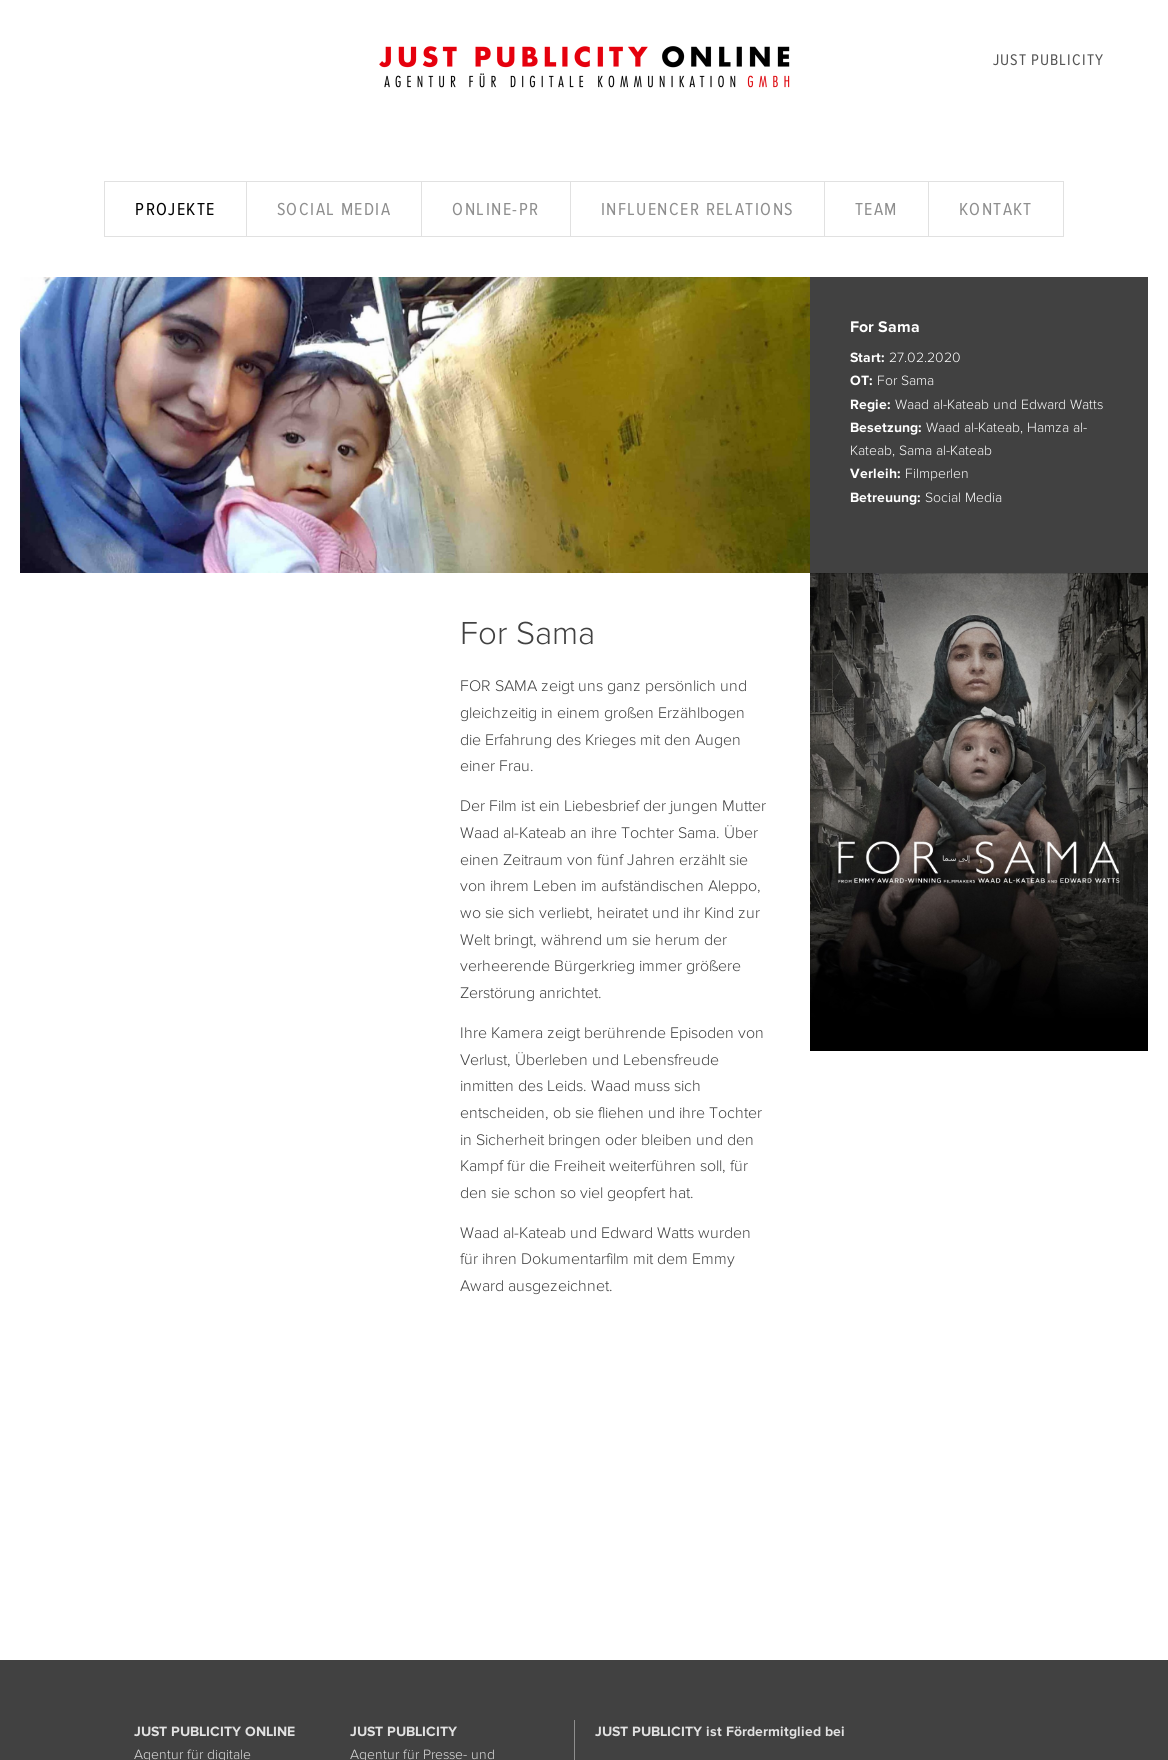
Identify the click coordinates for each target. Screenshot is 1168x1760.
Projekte (175, 209)
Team (876, 209)
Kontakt (996, 209)
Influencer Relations (697, 209)
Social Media (334, 209)
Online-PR (495, 209)
